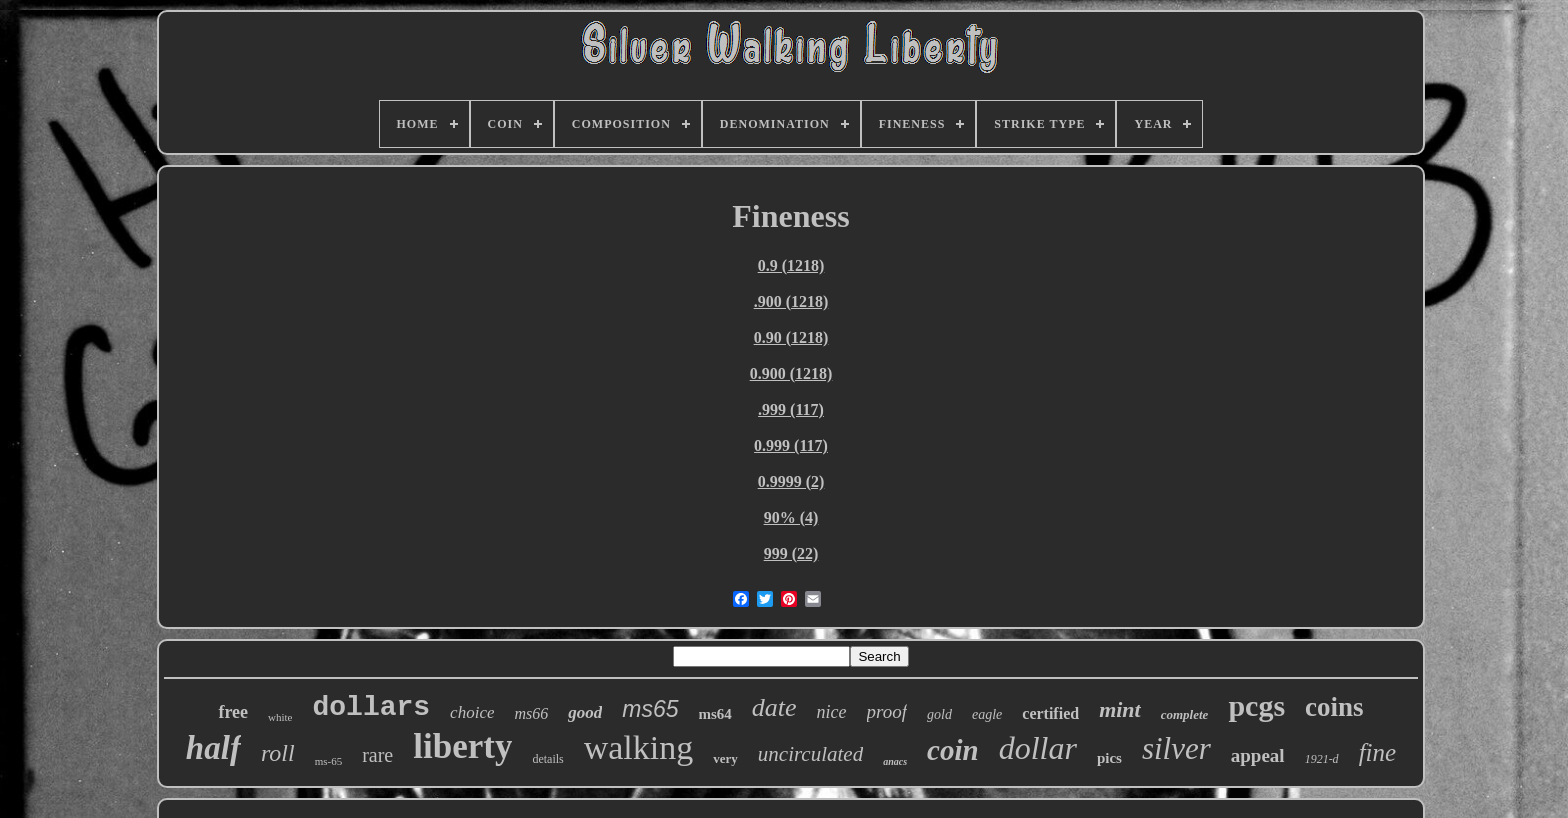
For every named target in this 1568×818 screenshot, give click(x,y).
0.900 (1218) (791, 373)
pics (1109, 758)
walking (639, 747)
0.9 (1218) (791, 265)
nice (832, 712)
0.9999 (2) (791, 481)
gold (939, 714)
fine (1378, 752)
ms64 (715, 714)
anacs (895, 761)
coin (953, 750)
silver (1176, 748)
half (213, 748)
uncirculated (810, 754)
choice (472, 712)
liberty (462, 746)
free (233, 712)
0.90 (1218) (791, 337)
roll (278, 753)
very (725, 758)
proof (887, 711)
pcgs (1256, 705)
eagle (987, 714)
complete (1185, 714)
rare (377, 755)
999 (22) (791, 553)
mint (1120, 709)
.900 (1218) (791, 301)
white (280, 717)
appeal (1258, 755)
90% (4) (791, 517)
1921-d (1322, 759)
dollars (371, 707)
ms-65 (329, 761)
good (585, 712)
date (774, 707)
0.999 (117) (791, 445)
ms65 (650, 709)
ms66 (531, 713)
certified (1050, 713)
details (547, 759)
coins (1334, 707)
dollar (1038, 748)
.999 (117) (791, 409)
